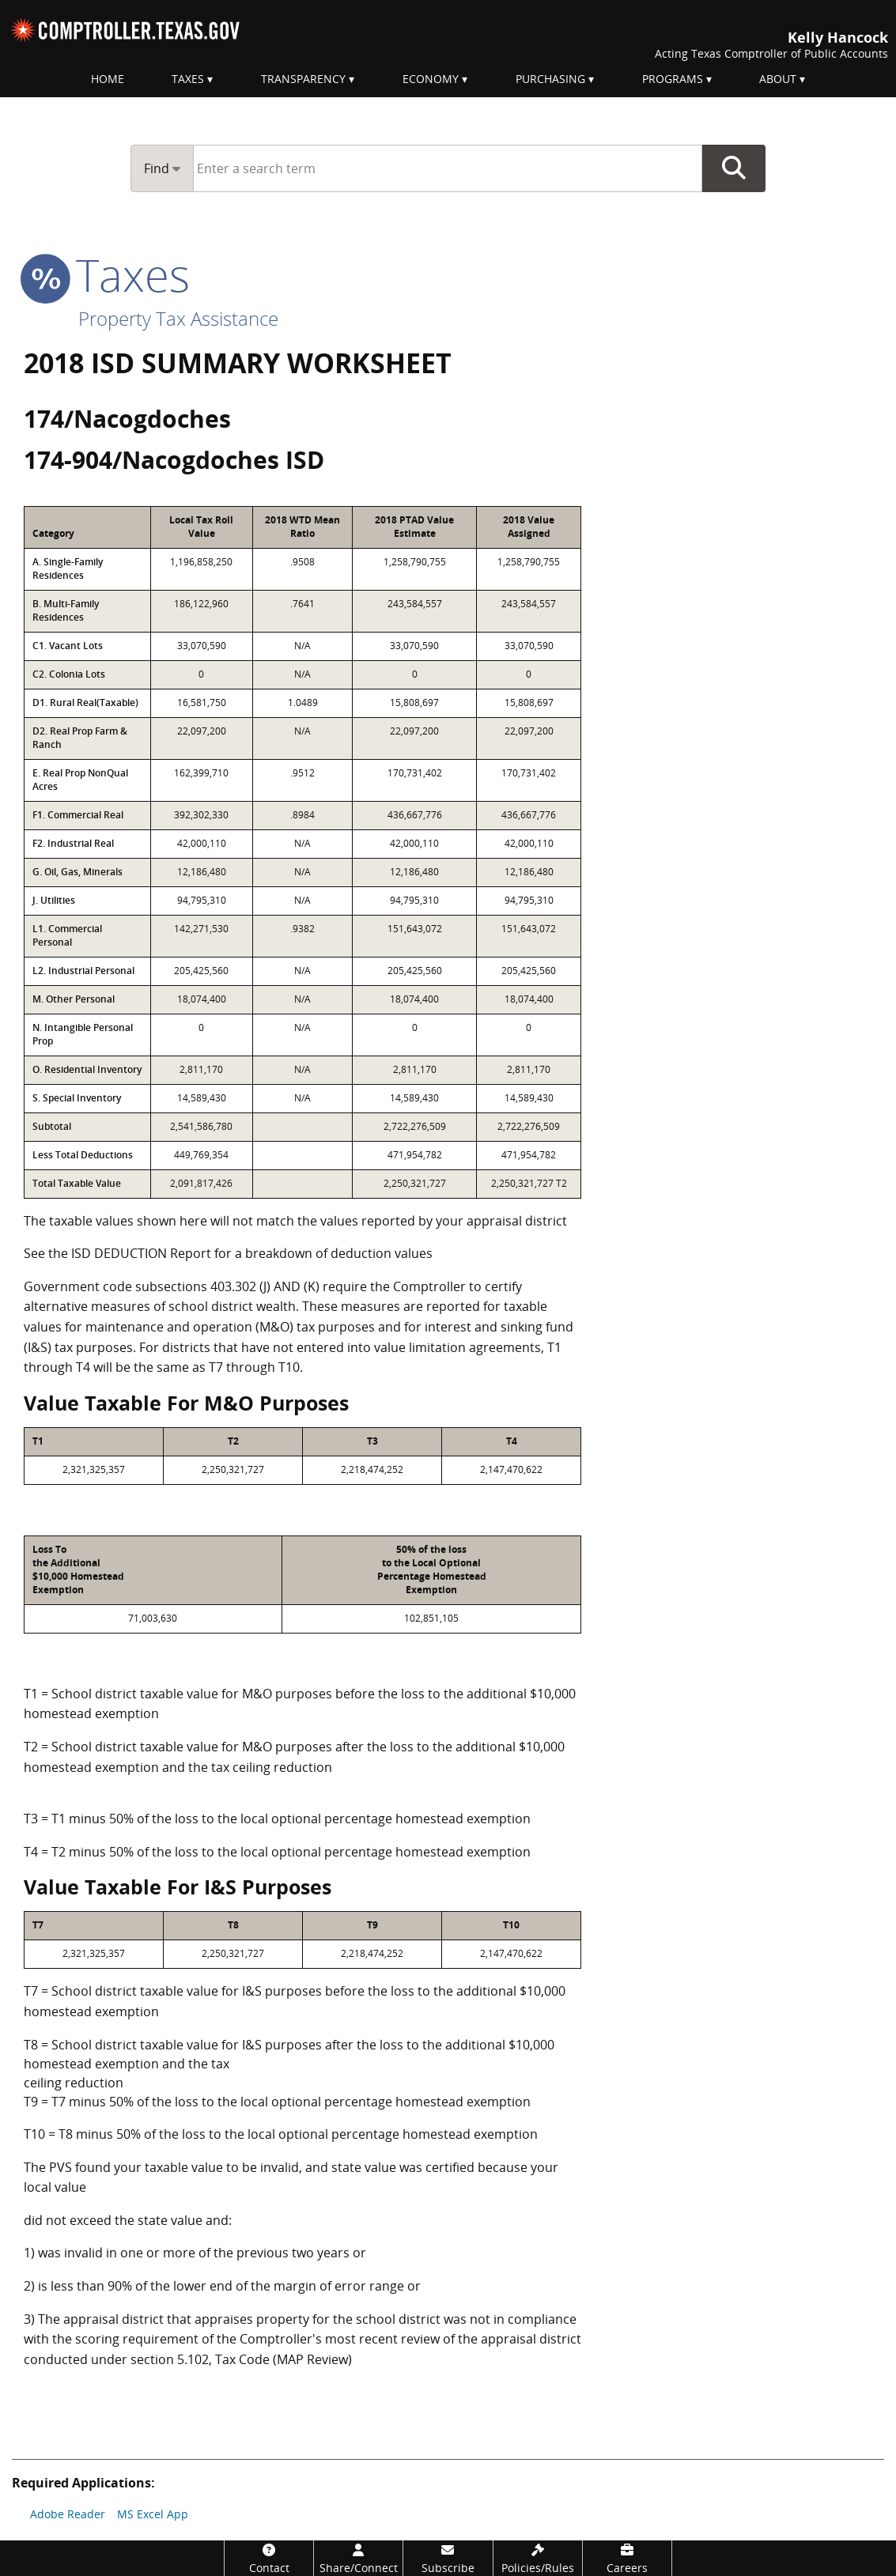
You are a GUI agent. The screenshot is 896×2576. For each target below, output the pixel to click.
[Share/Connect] (358, 2558)
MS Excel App (152, 2513)
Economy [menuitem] (431, 78)
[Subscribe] (447, 2558)
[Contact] (269, 2558)
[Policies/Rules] (537, 2558)
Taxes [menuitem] (188, 78)
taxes (107, 274)
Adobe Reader (67, 2513)
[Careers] (627, 2558)
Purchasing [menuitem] (550, 78)
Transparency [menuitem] (303, 78)
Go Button (734, 168)
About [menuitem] (777, 78)
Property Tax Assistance (178, 318)
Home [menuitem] (107, 78)
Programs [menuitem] (672, 78)
